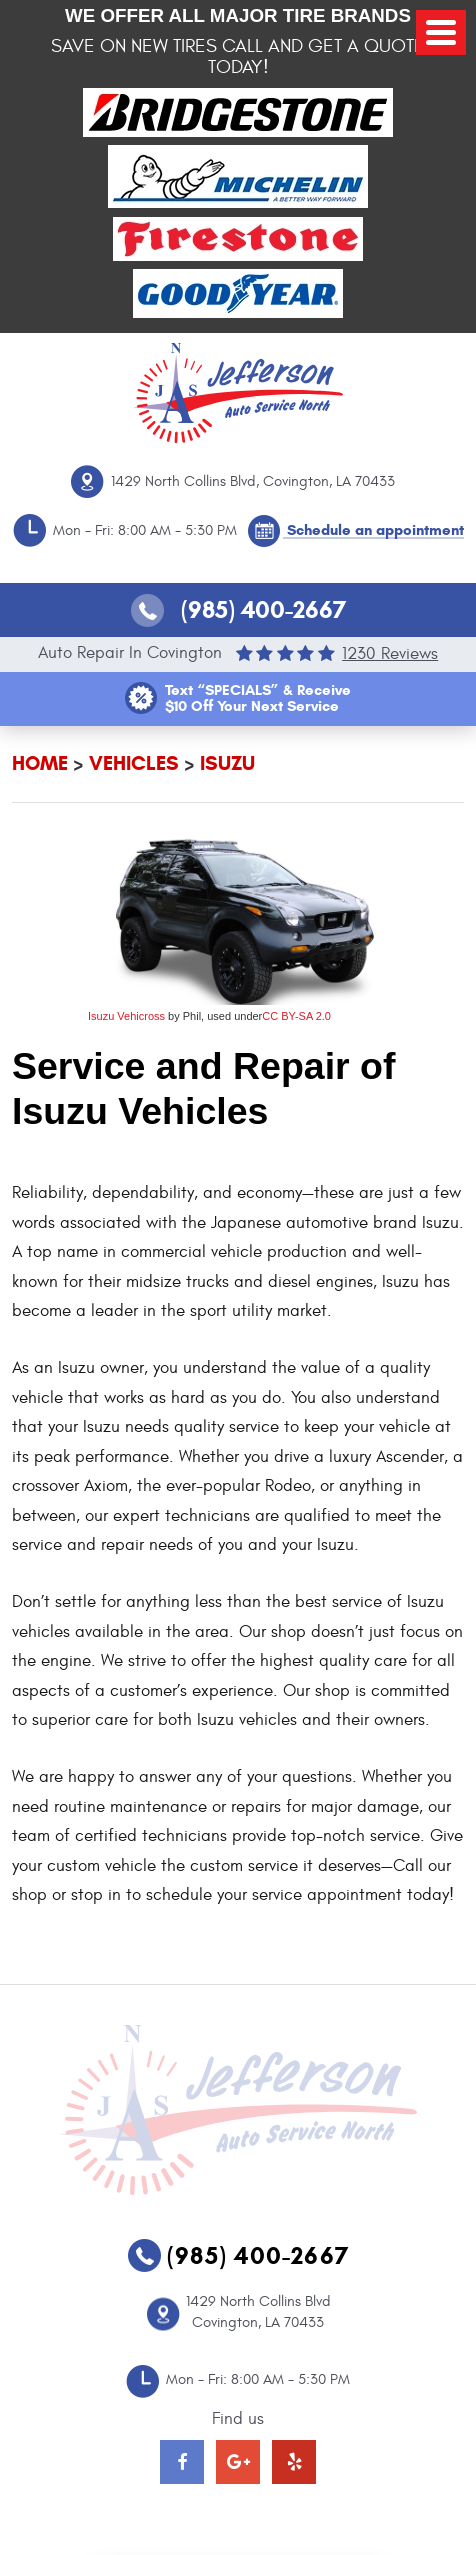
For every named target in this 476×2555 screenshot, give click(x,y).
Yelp (294, 2462)
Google (238, 2462)
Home (40, 763)
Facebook (182, 2462)
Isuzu (227, 763)
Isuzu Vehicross (126, 1016)
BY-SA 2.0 (304, 1016)
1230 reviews (390, 653)
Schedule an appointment (375, 530)
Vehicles (134, 763)
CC (270, 1016)
